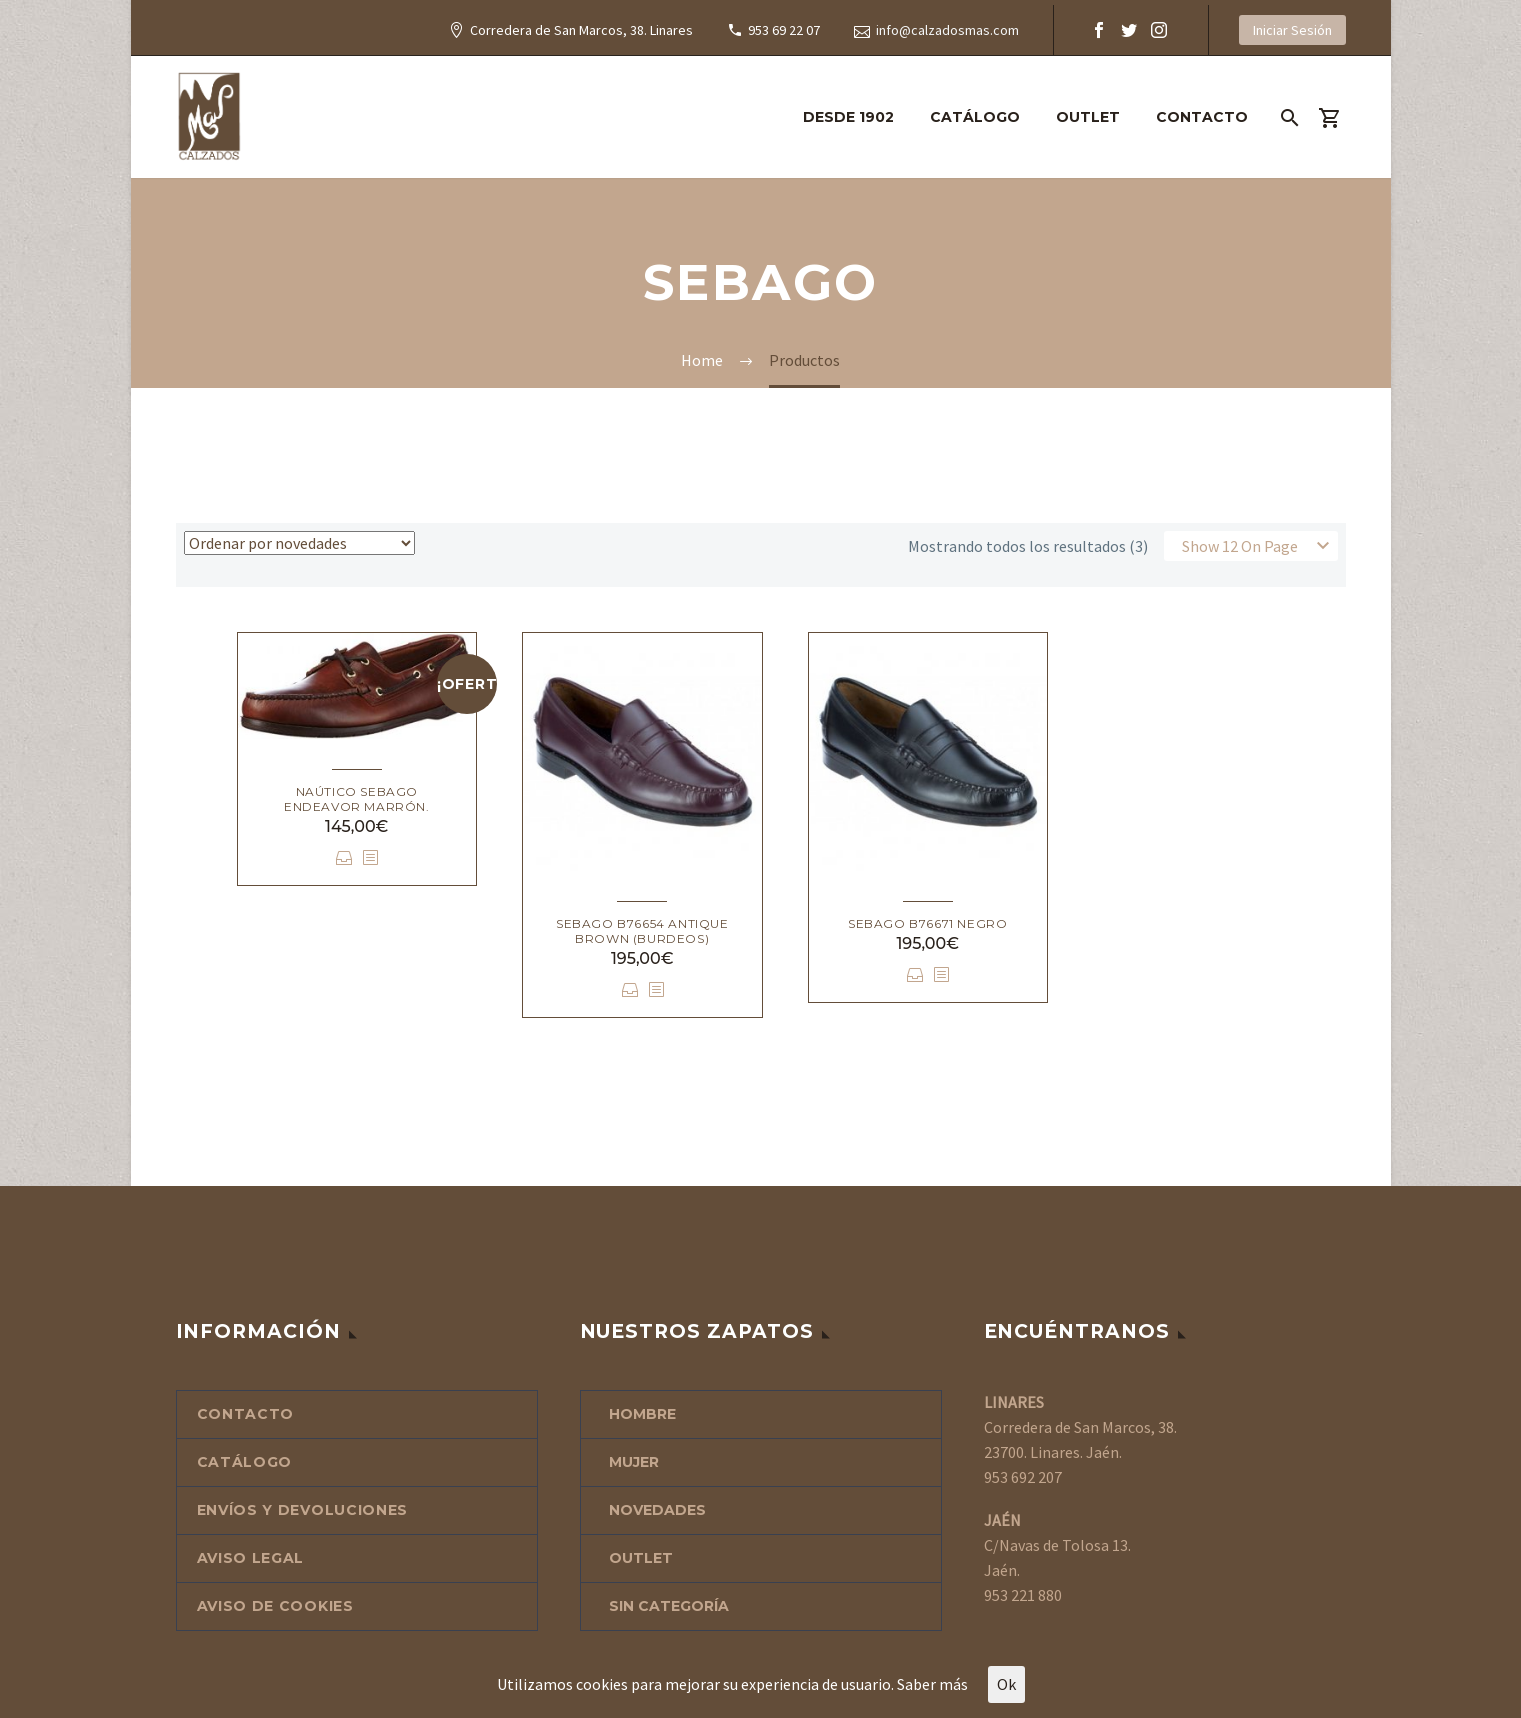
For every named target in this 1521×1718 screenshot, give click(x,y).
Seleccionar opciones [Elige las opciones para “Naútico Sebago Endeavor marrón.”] (344, 857)
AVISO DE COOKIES (275, 1606)
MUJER (634, 1462)
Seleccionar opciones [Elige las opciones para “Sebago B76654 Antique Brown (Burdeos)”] (630, 989)
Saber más (932, 1684)
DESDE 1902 (848, 117)
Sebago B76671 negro (927, 923)
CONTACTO (1202, 117)
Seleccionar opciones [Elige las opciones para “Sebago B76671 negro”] (915, 974)
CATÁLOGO (975, 117)
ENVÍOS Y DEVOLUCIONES (303, 1510)
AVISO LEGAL (251, 1558)
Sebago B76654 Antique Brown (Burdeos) (642, 931)
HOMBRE (642, 1414)
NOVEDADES (657, 1510)
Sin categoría (669, 1606)
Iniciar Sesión (1292, 30)
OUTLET (1088, 117)
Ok (1006, 1684)
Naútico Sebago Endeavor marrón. (357, 799)
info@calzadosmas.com (947, 30)
